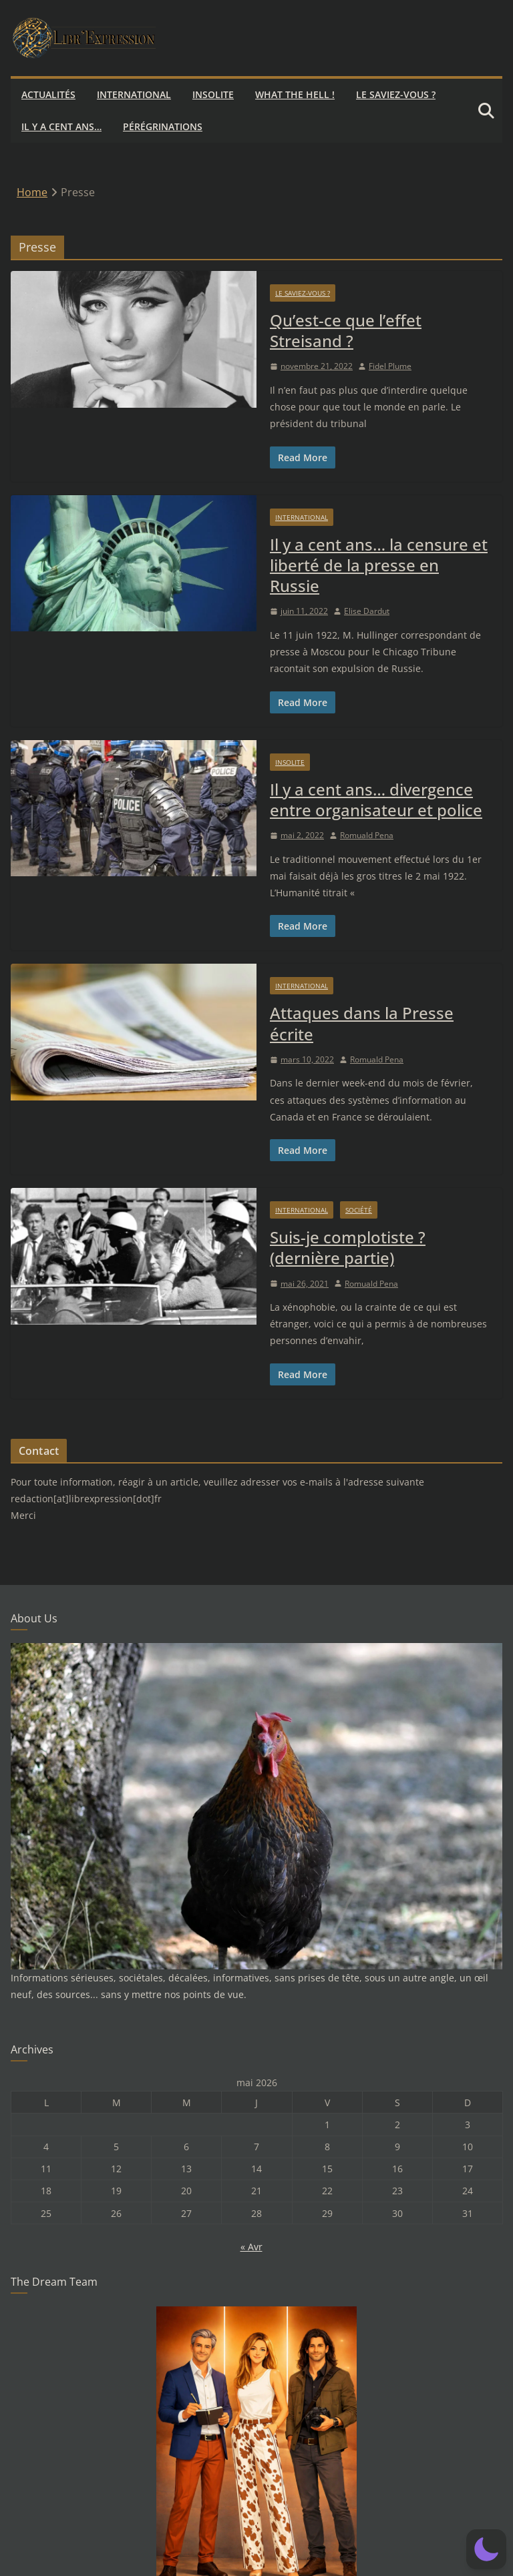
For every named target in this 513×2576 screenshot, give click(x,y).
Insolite (213, 94)
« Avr (251, 2246)
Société (358, 1210)
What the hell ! (295, 94)
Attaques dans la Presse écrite (362, 1023)
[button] (486, 2549)
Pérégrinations (162, 126)
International (134, 94)
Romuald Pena (366, 835)
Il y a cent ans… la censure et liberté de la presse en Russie (379, 565)
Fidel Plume (390, 366)
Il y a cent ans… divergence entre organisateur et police (376, 799)
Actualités (48, 94)
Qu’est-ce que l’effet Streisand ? (345, 330)
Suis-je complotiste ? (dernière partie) (347, 1247)
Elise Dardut (366, 611)
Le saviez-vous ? (396, 94)
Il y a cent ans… (61, 126)
